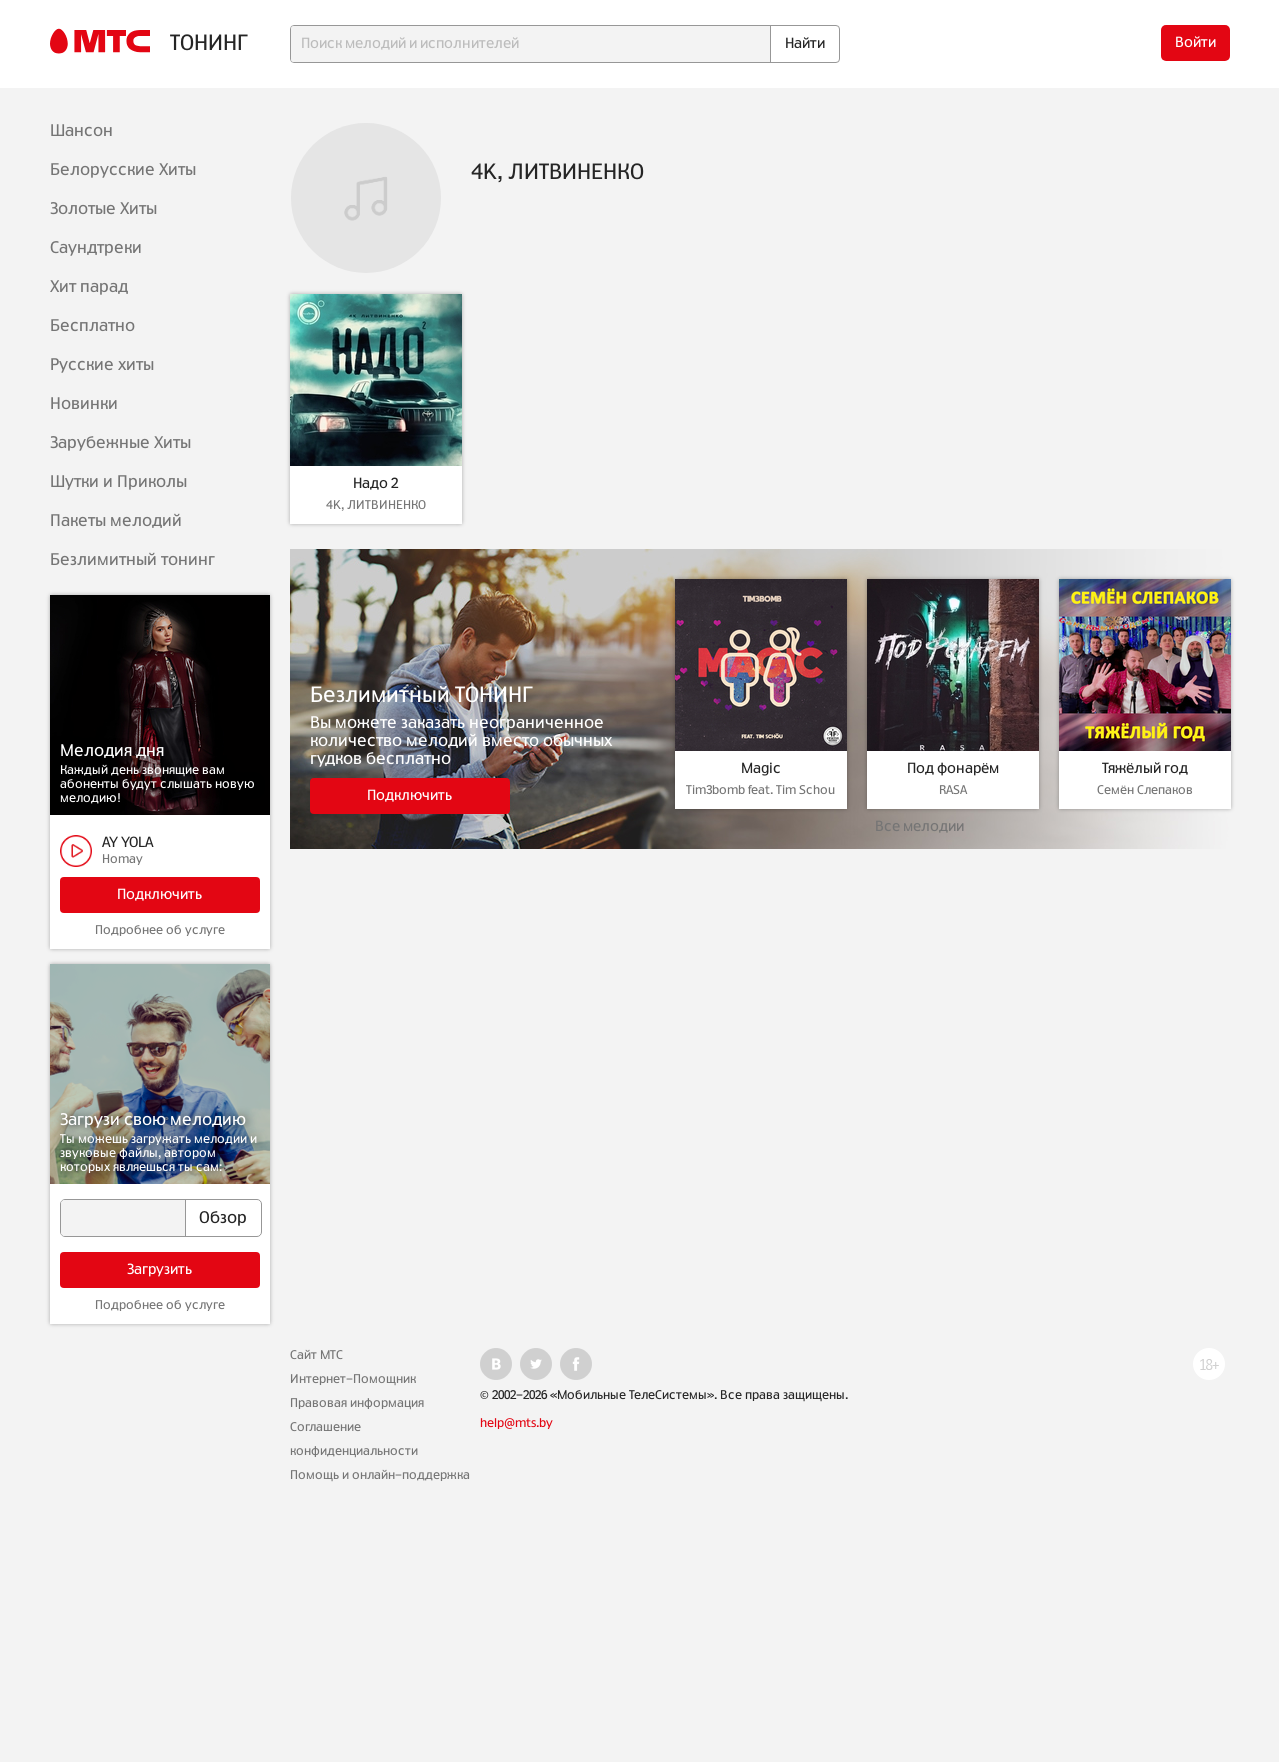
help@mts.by (516, 1423)
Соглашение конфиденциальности (354, 1439)
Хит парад (89, 287)
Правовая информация (357, 1403)
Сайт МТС (316, 1355)
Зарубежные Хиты (120, 443)
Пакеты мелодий (116, 521)
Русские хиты (102, 365)
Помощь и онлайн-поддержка (380, 1475)
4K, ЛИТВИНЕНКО (376, 505)
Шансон (81, 131)
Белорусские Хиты (123, 170)
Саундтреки (96, 248)
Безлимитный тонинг (132, 560)
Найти (805, 44)
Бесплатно (92, 326)
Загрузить (159, 1270)
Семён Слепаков (1145, 790)
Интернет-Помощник (353, 1379)
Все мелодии (919, 827)
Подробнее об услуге (160, 930)
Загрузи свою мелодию (153, 1120)
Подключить (159, 895)
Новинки (84, 404)
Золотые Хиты (103, 209)
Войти (1195, 43)
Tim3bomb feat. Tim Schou (760, 790)
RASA (953, 790)
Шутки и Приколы (118, 482)
